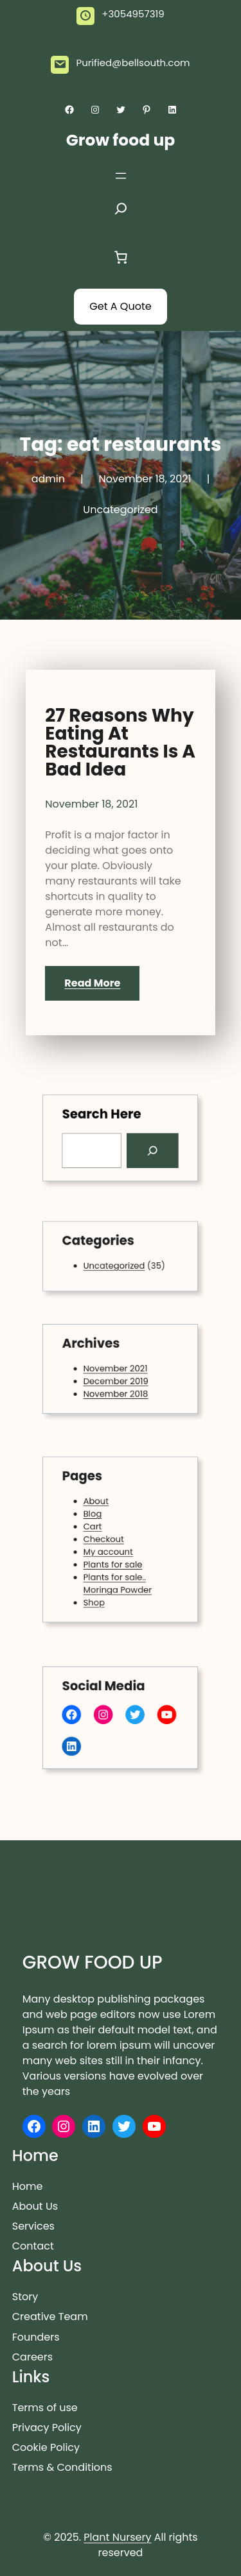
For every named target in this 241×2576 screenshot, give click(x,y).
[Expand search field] (120, 212)
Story (25, 2296)
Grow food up (120, 140)
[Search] (146, 1149)
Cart (98, 1529)
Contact (33, 2246)
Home (27, 2186)
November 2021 (116, 1368)
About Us (35, 2206)
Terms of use (45, 2407)
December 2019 (117, 1379)
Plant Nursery (117, 2537)
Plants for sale (114, 1559)
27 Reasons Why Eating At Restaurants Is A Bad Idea (120, 743)
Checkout (107, 1539)
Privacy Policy (47, 2427)
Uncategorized (120, 509)
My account (110, 1549)
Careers (32, 2357)
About (101, 1509)
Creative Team (50, 2316)
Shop (99, 1590)
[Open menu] (121, 175)
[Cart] (121, 257)
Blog (98, 1519)
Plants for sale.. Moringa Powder (118, 1575)
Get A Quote (120, 306)
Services (33, 2226)
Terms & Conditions (62, 2467)
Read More (92, 983)
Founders (36, 2337)
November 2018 (117, 1389)
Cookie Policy (46, 2447)
